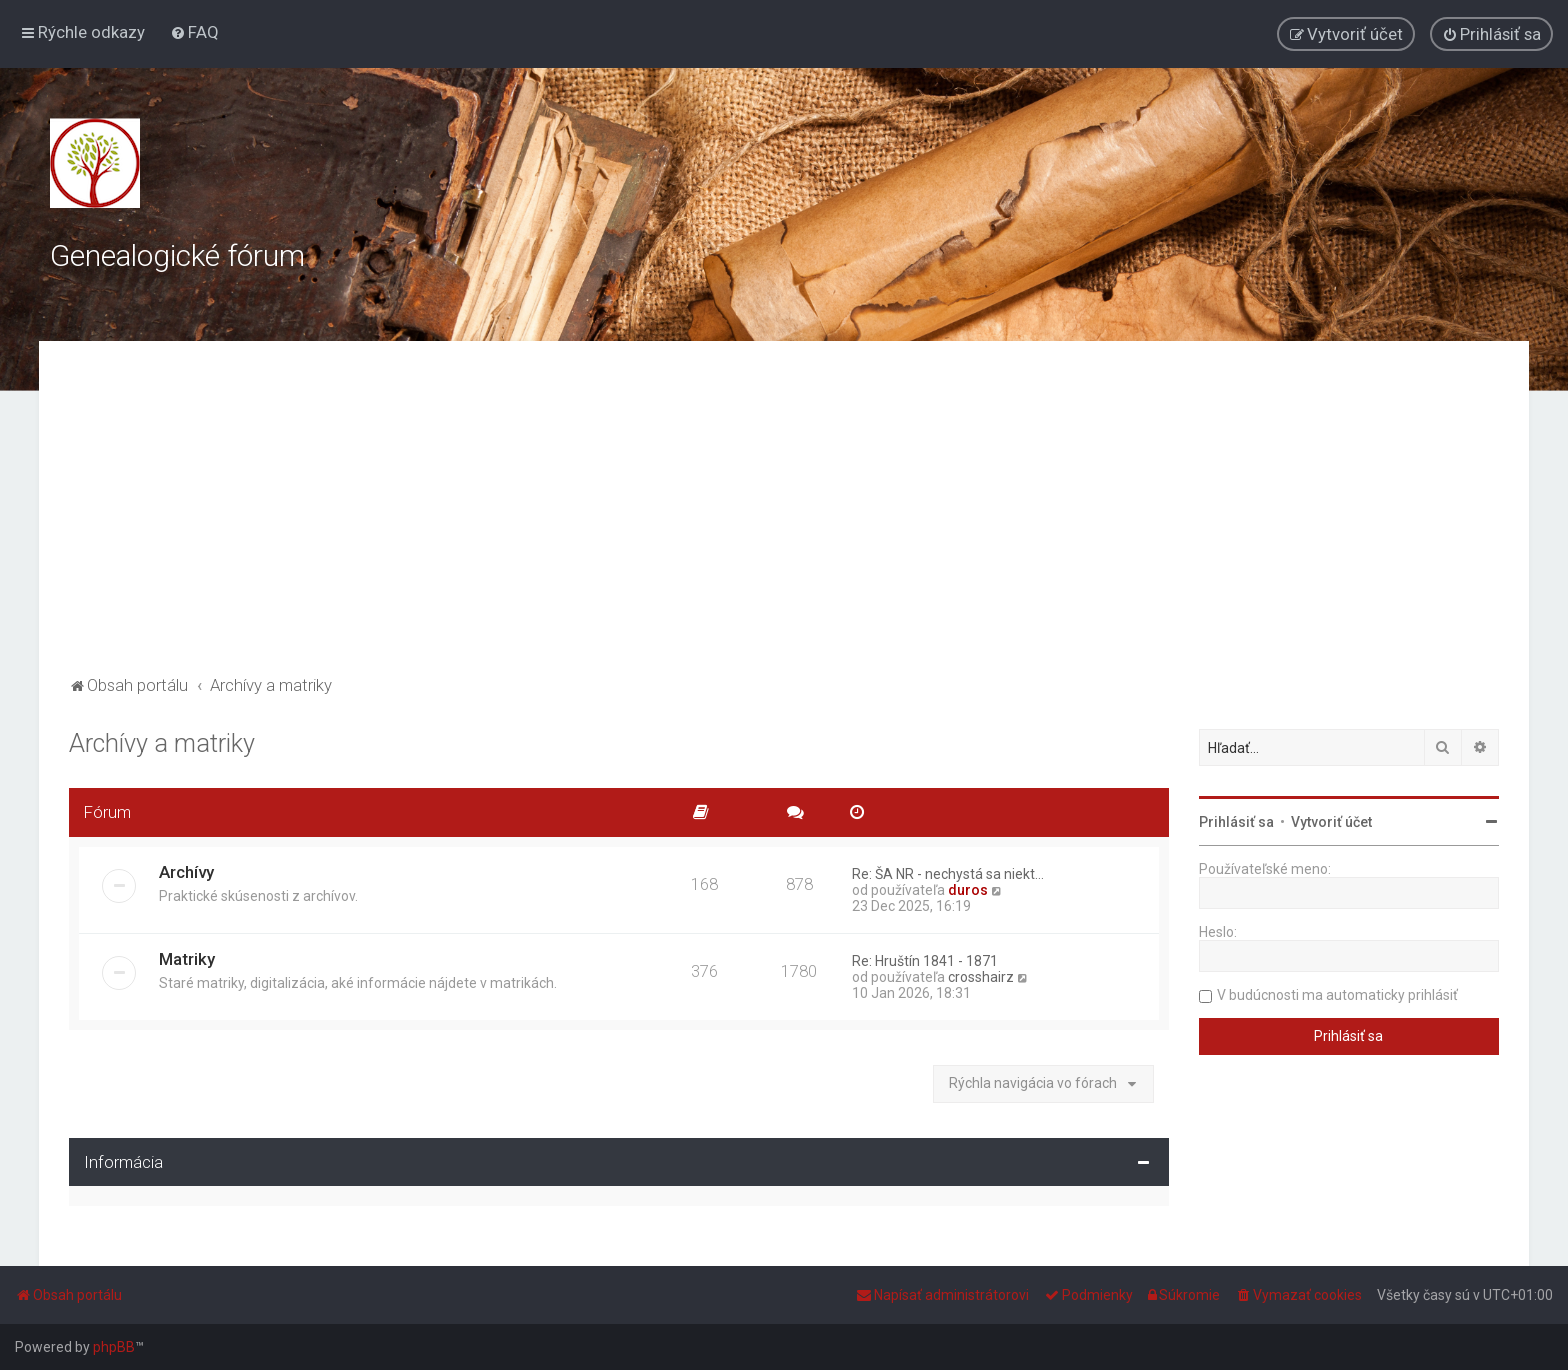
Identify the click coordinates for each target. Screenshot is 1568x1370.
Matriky (187, 959)
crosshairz (981, 977)
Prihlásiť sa (1236, 822)
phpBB (114, 1347)
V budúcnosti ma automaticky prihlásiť (1337, 995)
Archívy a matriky (162, 743)
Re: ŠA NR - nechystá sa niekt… (948, 874)
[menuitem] (194, 32)
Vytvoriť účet (1331, 822)
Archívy (186, 872)
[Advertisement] (784, 521)
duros (968, 890)
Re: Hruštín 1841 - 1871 (925, 961)
